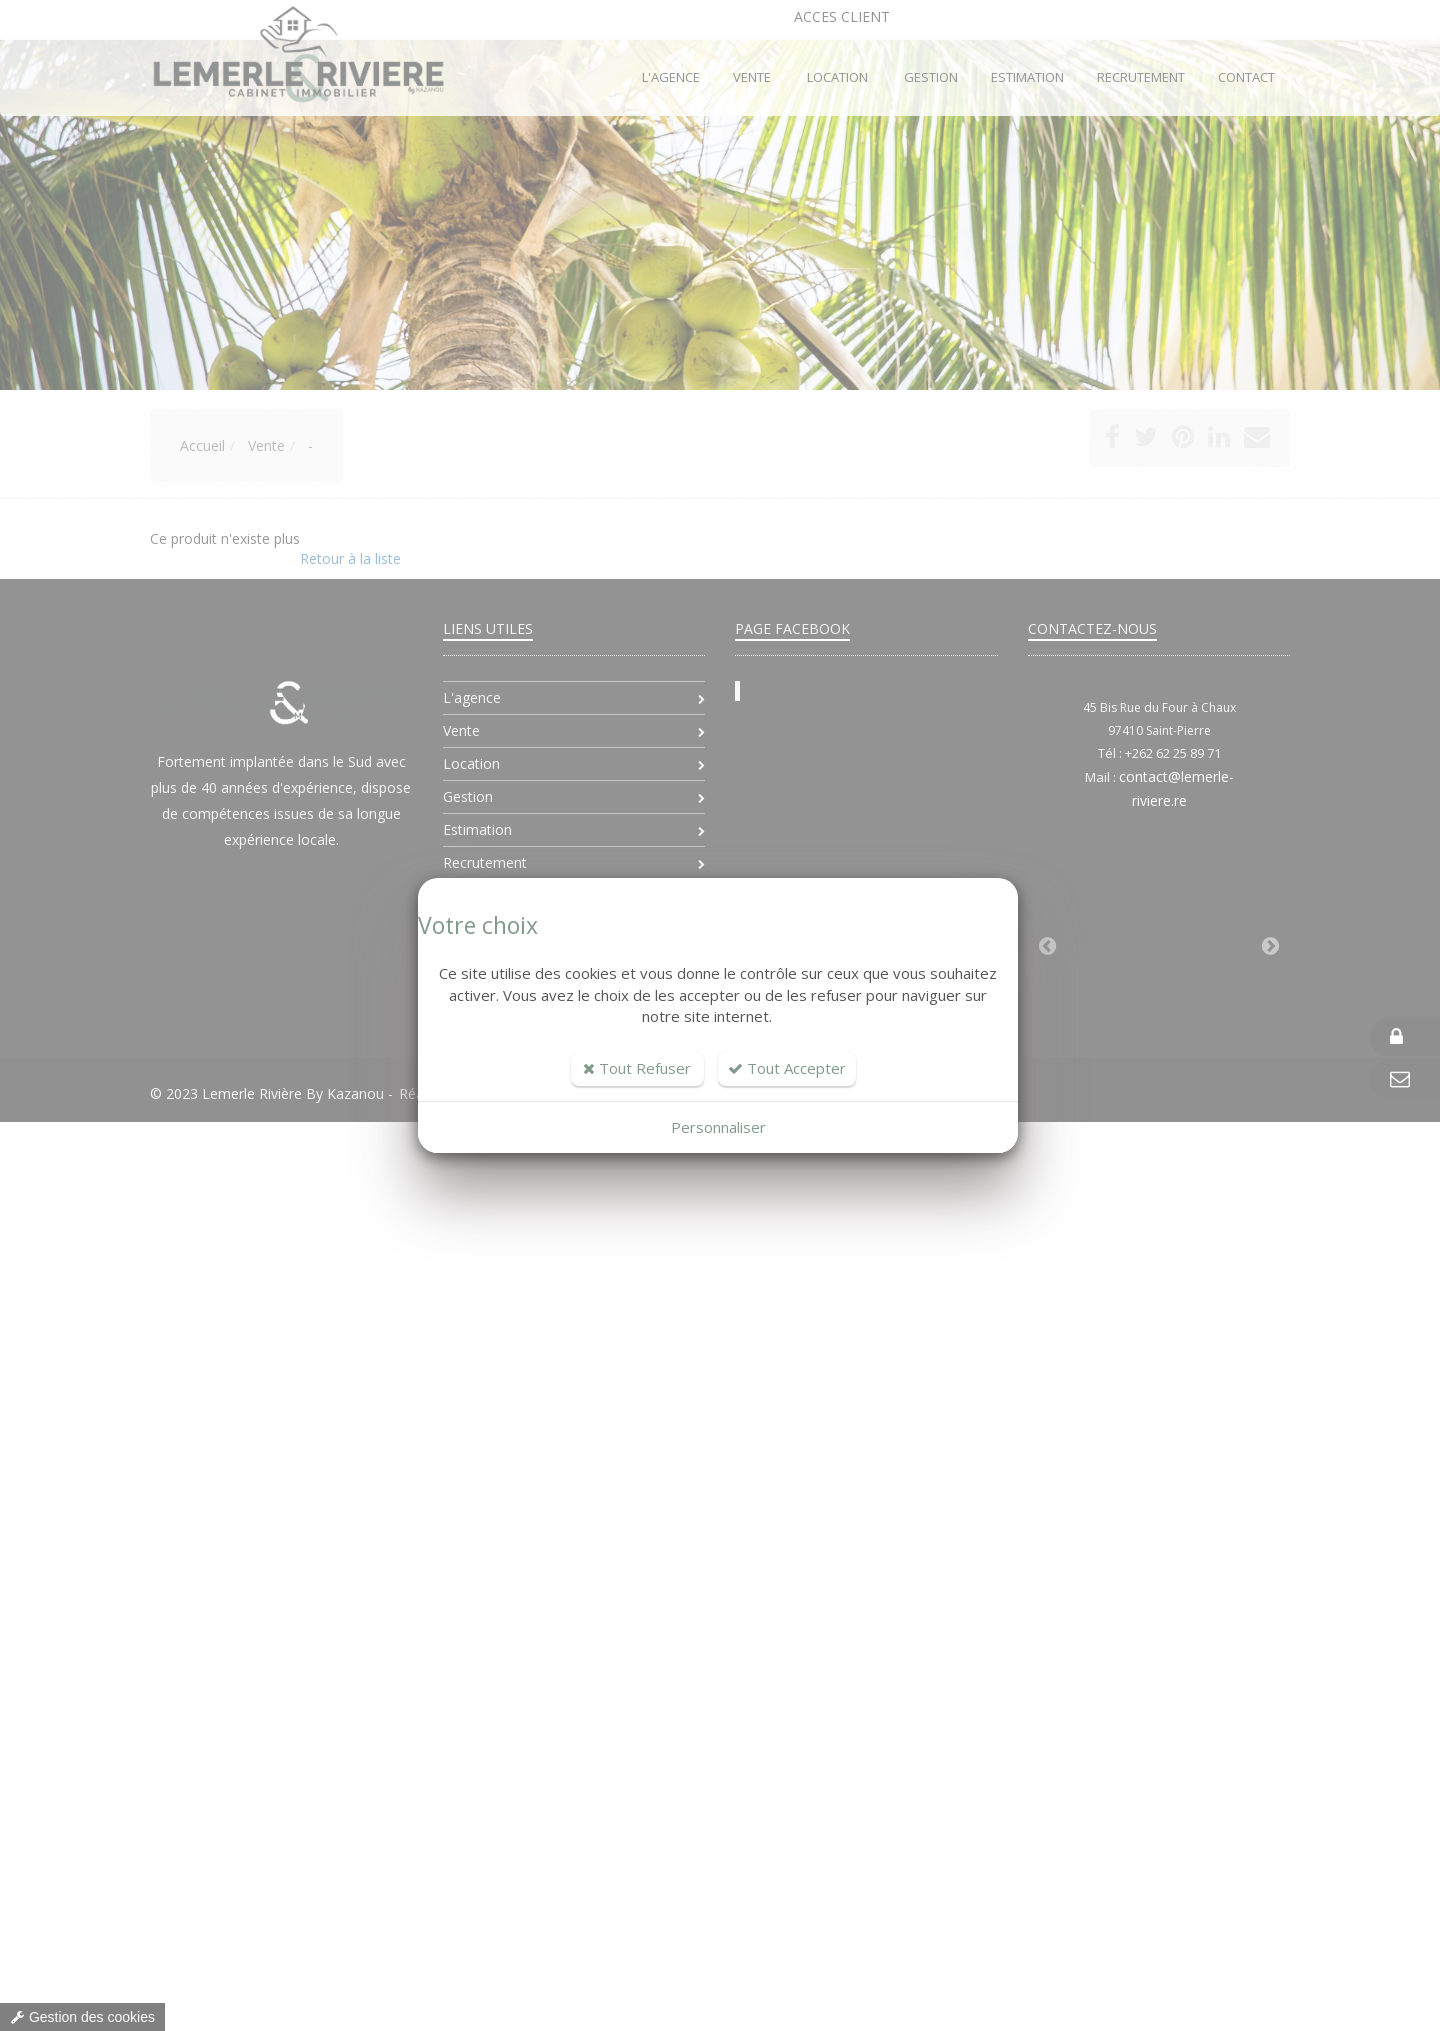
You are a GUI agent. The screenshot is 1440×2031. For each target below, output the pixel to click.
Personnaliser (718, 1127)
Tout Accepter (787, 1068)
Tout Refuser (637, 1068)
